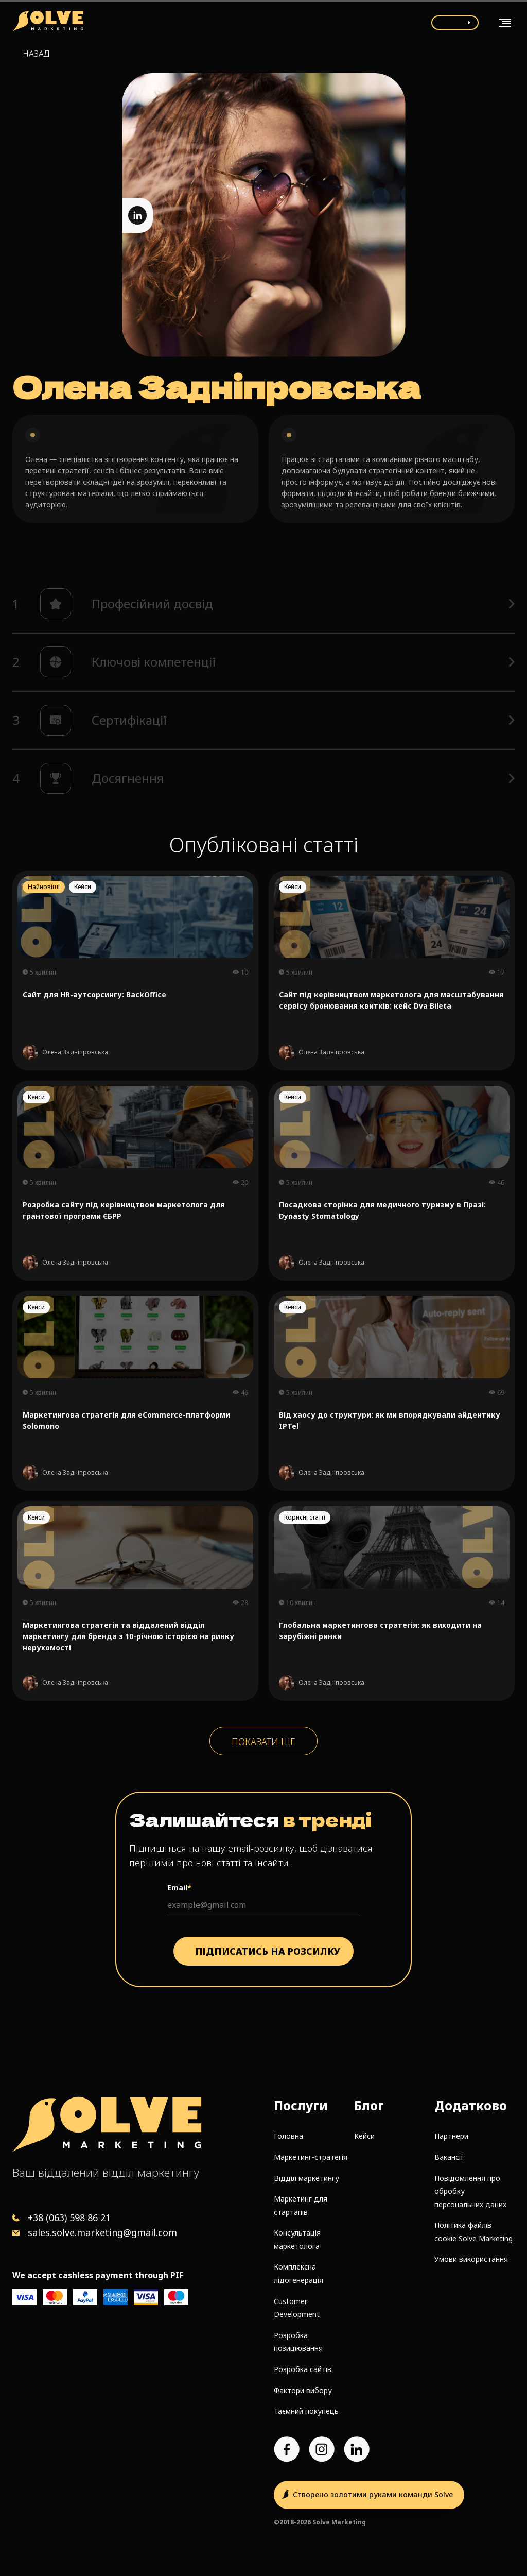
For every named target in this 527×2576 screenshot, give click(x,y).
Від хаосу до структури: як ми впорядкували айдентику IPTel (389, 1420)
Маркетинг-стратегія (310, 2157)
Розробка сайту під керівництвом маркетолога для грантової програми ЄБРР (124, 1210)
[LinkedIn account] (357, 2449)
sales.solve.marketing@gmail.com (102, 2232)
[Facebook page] (287, 2449)
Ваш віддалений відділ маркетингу (105, 2172)
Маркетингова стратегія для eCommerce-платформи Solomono (126, 1420)
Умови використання (471, 2259)
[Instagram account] (322, 2449)
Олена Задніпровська (75, 1052)
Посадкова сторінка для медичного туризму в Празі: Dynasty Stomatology (382, 1210)
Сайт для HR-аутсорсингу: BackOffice (94, 994)
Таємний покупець (306, 2411)
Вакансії (448, 2157)
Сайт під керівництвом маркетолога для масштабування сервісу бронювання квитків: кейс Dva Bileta (391, 1000)
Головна (288, 2136)
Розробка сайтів (302, 2369)
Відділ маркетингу (306, 2178)
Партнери (451, 2136)
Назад (36, 53)
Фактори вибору (303, 2390)
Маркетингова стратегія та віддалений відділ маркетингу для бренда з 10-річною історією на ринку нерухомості (128, 1636)
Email (179, 1887)
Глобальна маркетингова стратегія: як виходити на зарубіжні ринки (380, 1630)
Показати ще (263, 1741)
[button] (263, 604)
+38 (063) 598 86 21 (69, 2217)
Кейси (364, 2136)
